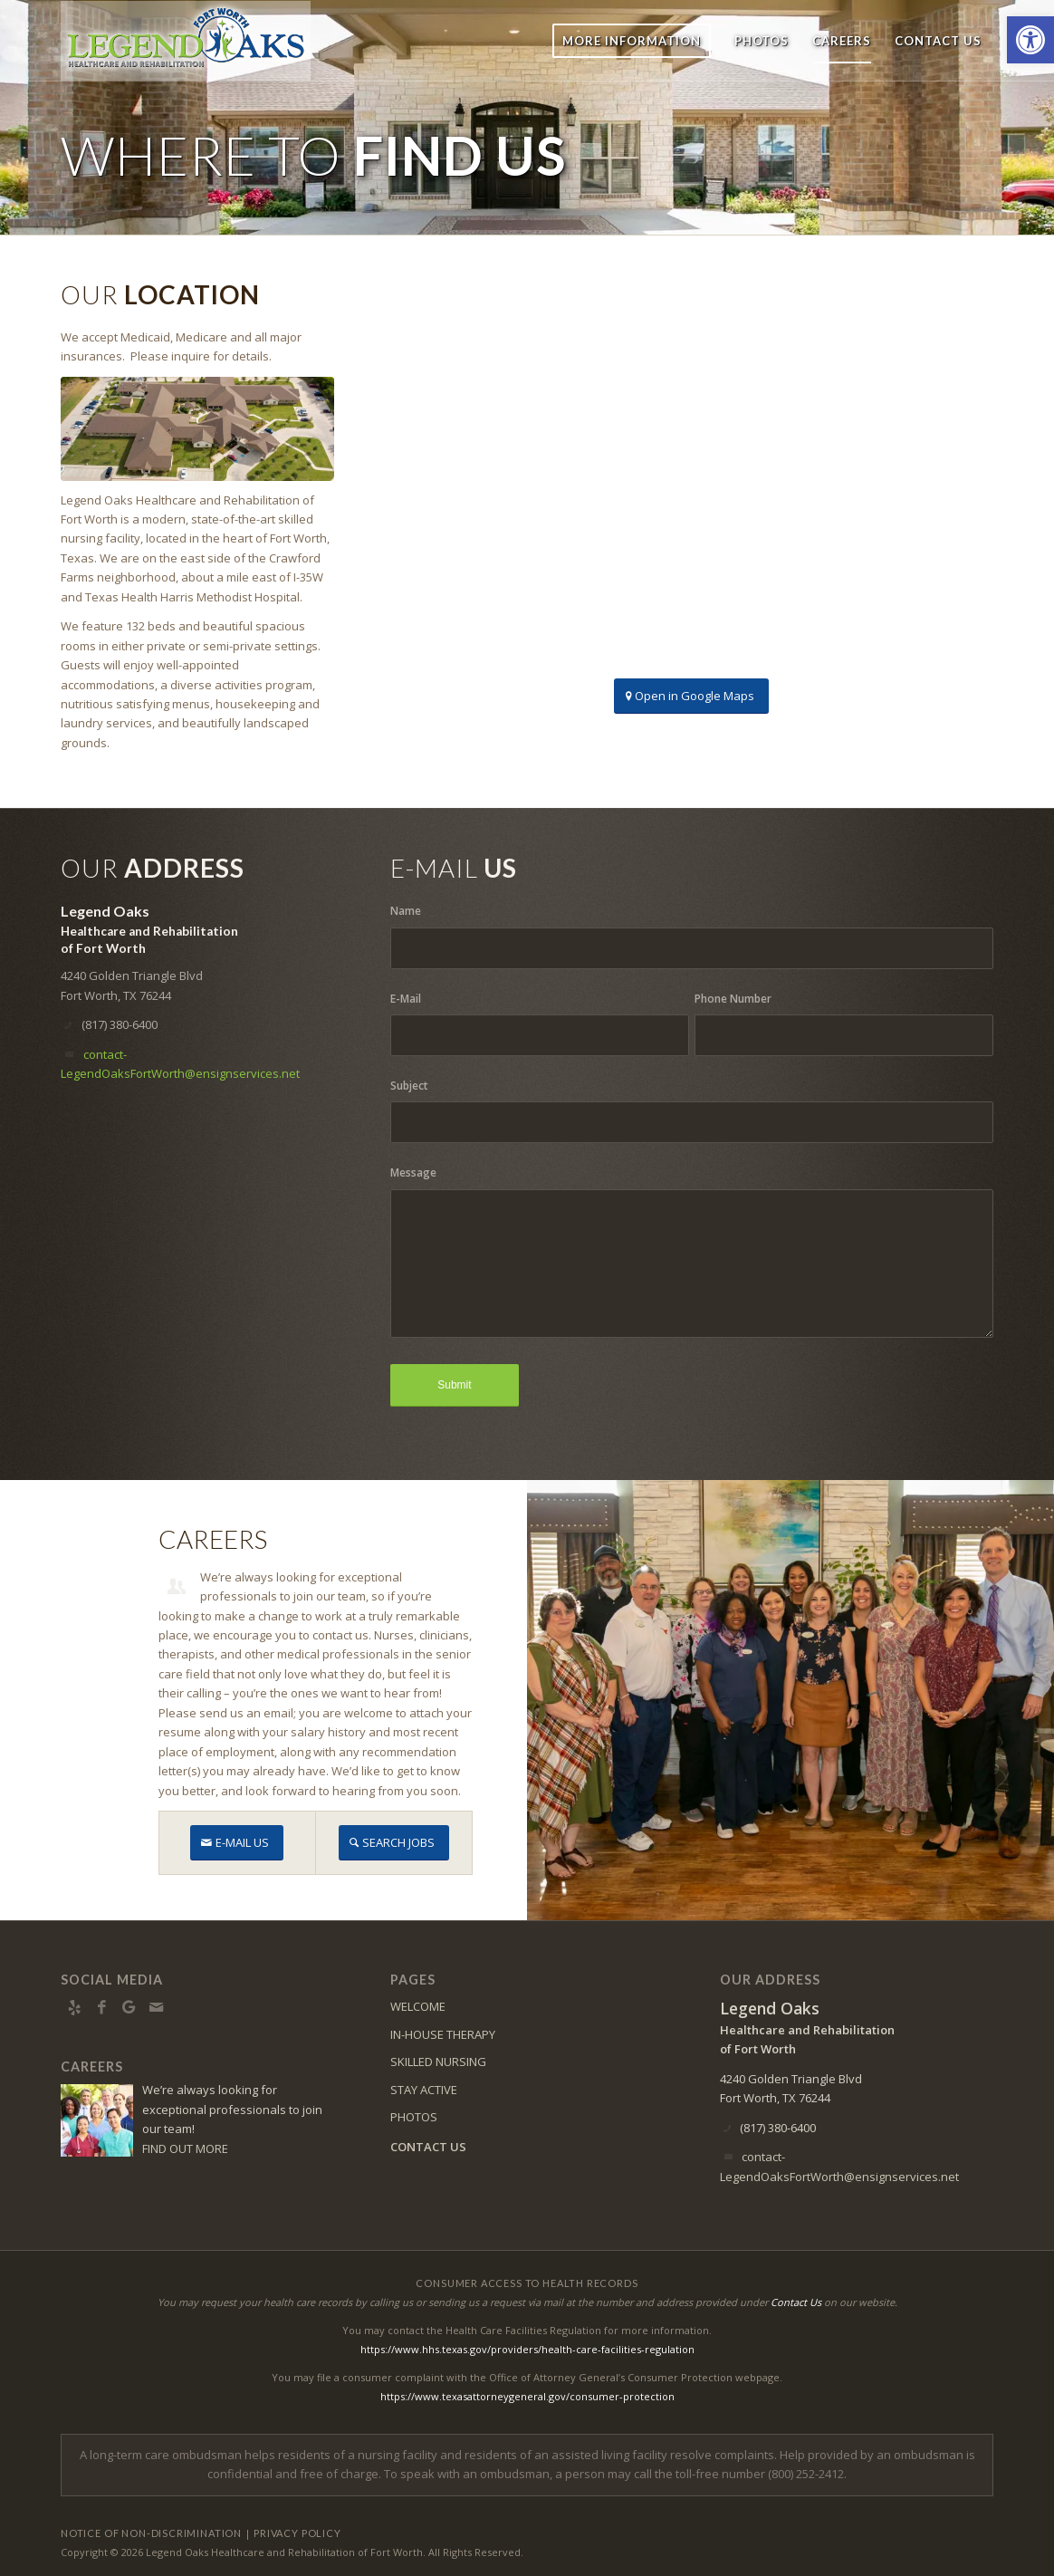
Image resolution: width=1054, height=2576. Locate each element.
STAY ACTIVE (423, 2089)
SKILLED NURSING (438, 2061)
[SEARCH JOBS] (394, 1842)
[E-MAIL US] (236, 1842)
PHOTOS (413, 2117)
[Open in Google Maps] (691, 696)
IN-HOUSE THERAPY (442, 2034)
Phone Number (733, 998)
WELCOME (418, 2006)
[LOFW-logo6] (186, 41)
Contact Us (796, 2302)
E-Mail (405, 998)
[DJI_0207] (197, 429)
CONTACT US (428, 2147)
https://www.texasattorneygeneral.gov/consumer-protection (527, 2396)
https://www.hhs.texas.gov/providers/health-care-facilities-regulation (527, 2349)
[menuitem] (632, 41)
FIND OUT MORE (185, 2148)
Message (413, 1172)
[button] (1030, 39)
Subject (409, 1085)
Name (405, 910)
